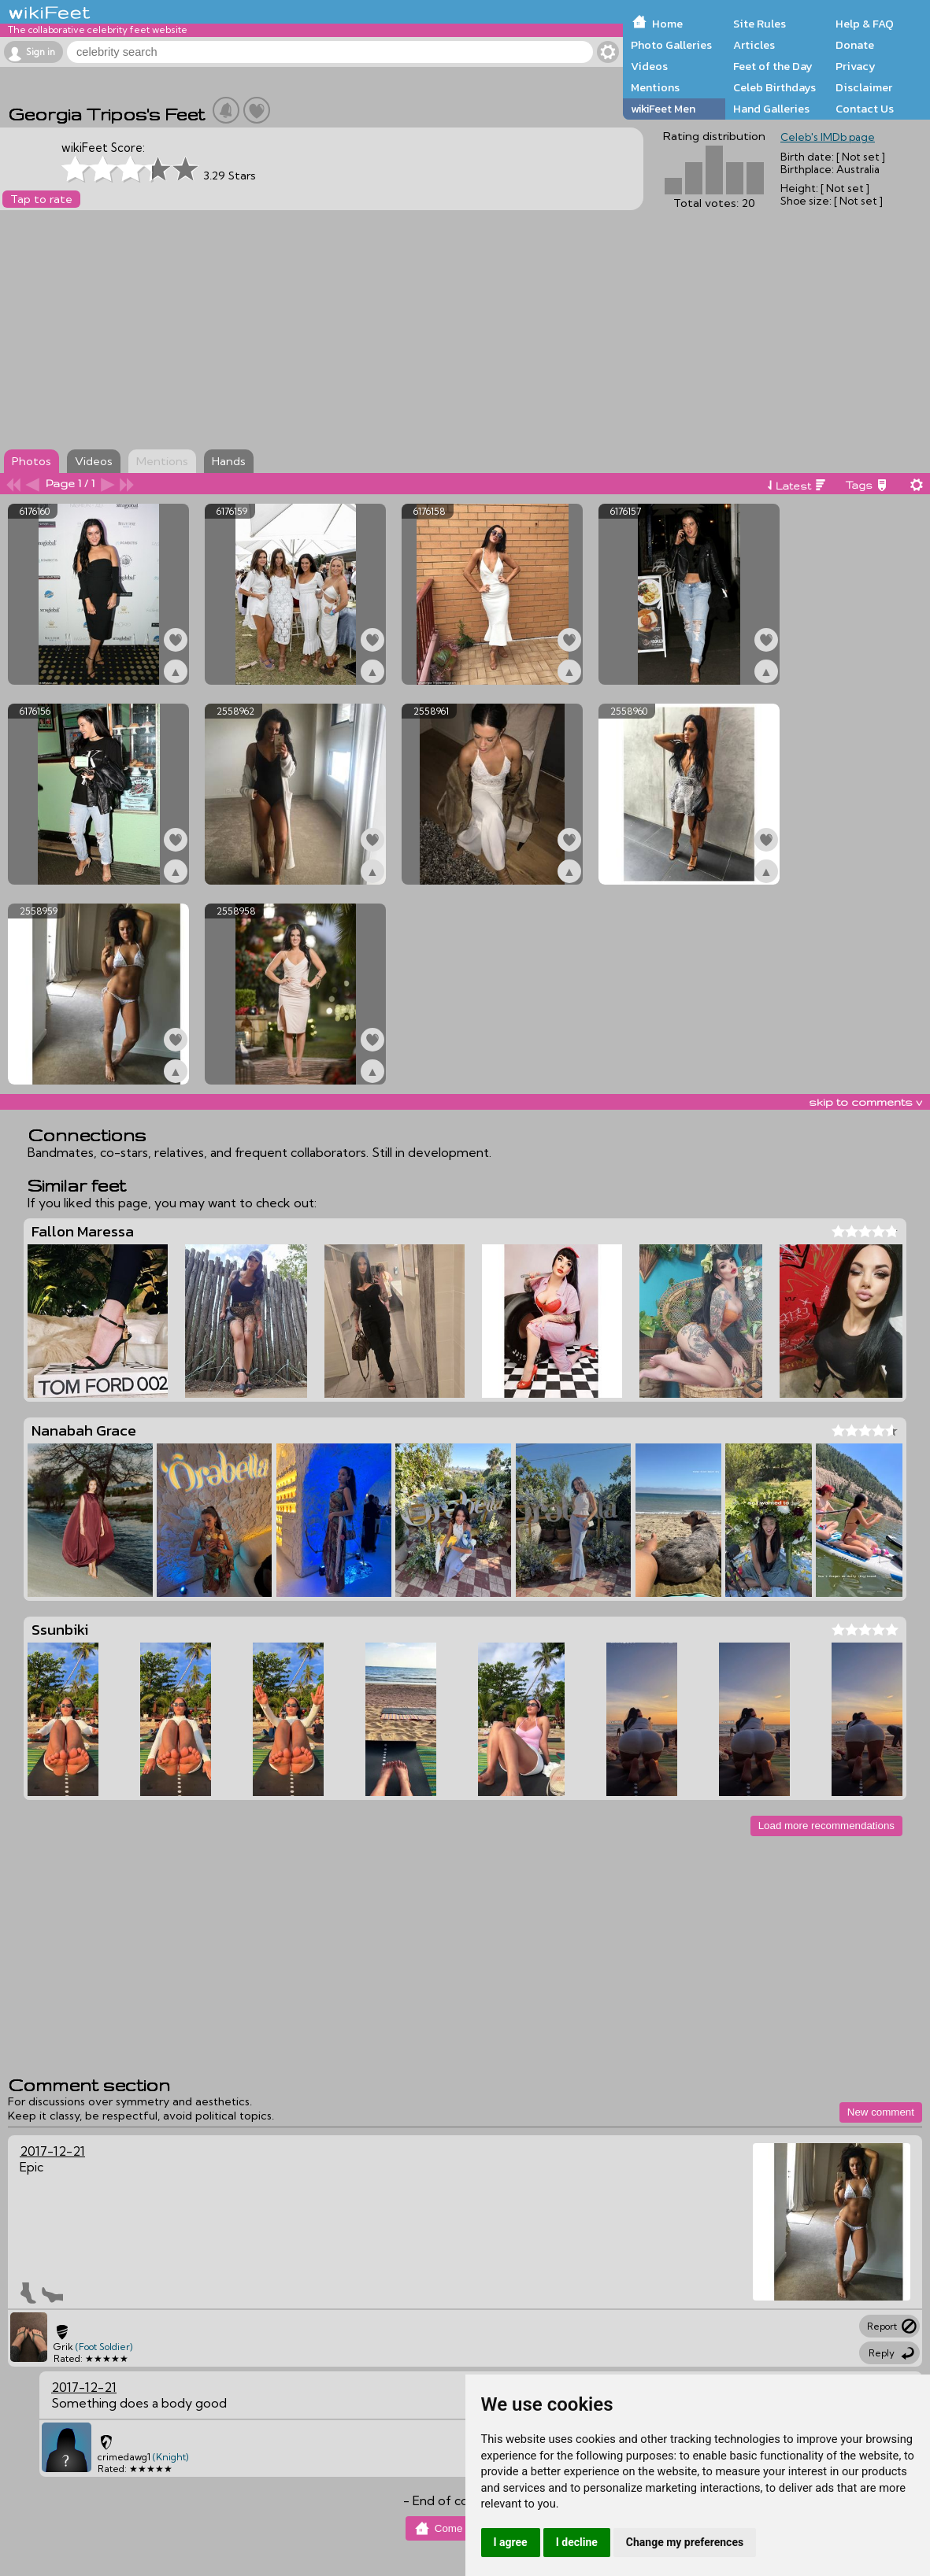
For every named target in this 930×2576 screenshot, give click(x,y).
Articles (754, 45)
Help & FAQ (865, 23)
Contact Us (865, 108)
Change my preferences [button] (684, 2542)
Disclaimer (864, 87)
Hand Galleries (771, 108)
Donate (855, 45)
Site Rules (759, 23)
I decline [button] (577, 2542)
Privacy (856, 66)
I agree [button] (511, 2542)
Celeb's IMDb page (827, 137)
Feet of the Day (773, 66)
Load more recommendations (826, 1825)
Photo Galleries (671, 45)
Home (667, 23)
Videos (649, 66)
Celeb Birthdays (774, 87)
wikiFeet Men (663, 108)
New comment (880, 2112)
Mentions (655, 87)
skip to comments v (865, 1102)
